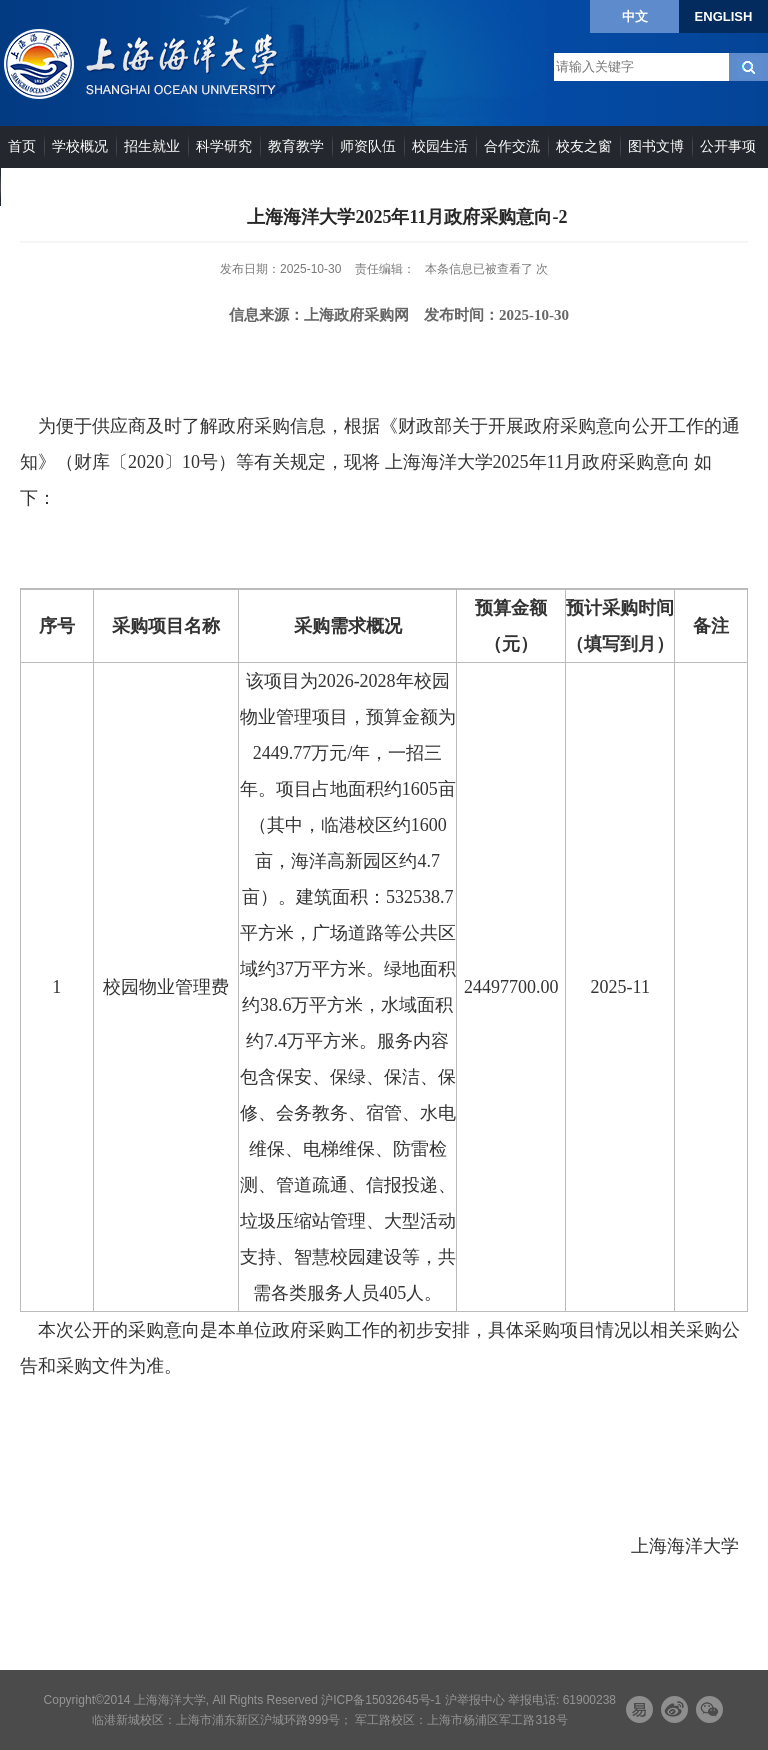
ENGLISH (724, 16)
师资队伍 (368, 146)
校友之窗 (584, 146)
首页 (22, 146)
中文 (635, 16)
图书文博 (656, 146)
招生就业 (152, 146)
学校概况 (80, 146)
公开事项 (728, 146)
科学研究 (224, 146)
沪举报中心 (475, 1700)
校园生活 (440, 146)
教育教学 (296, 146)
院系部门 (36, 186)
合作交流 (512, 146)
